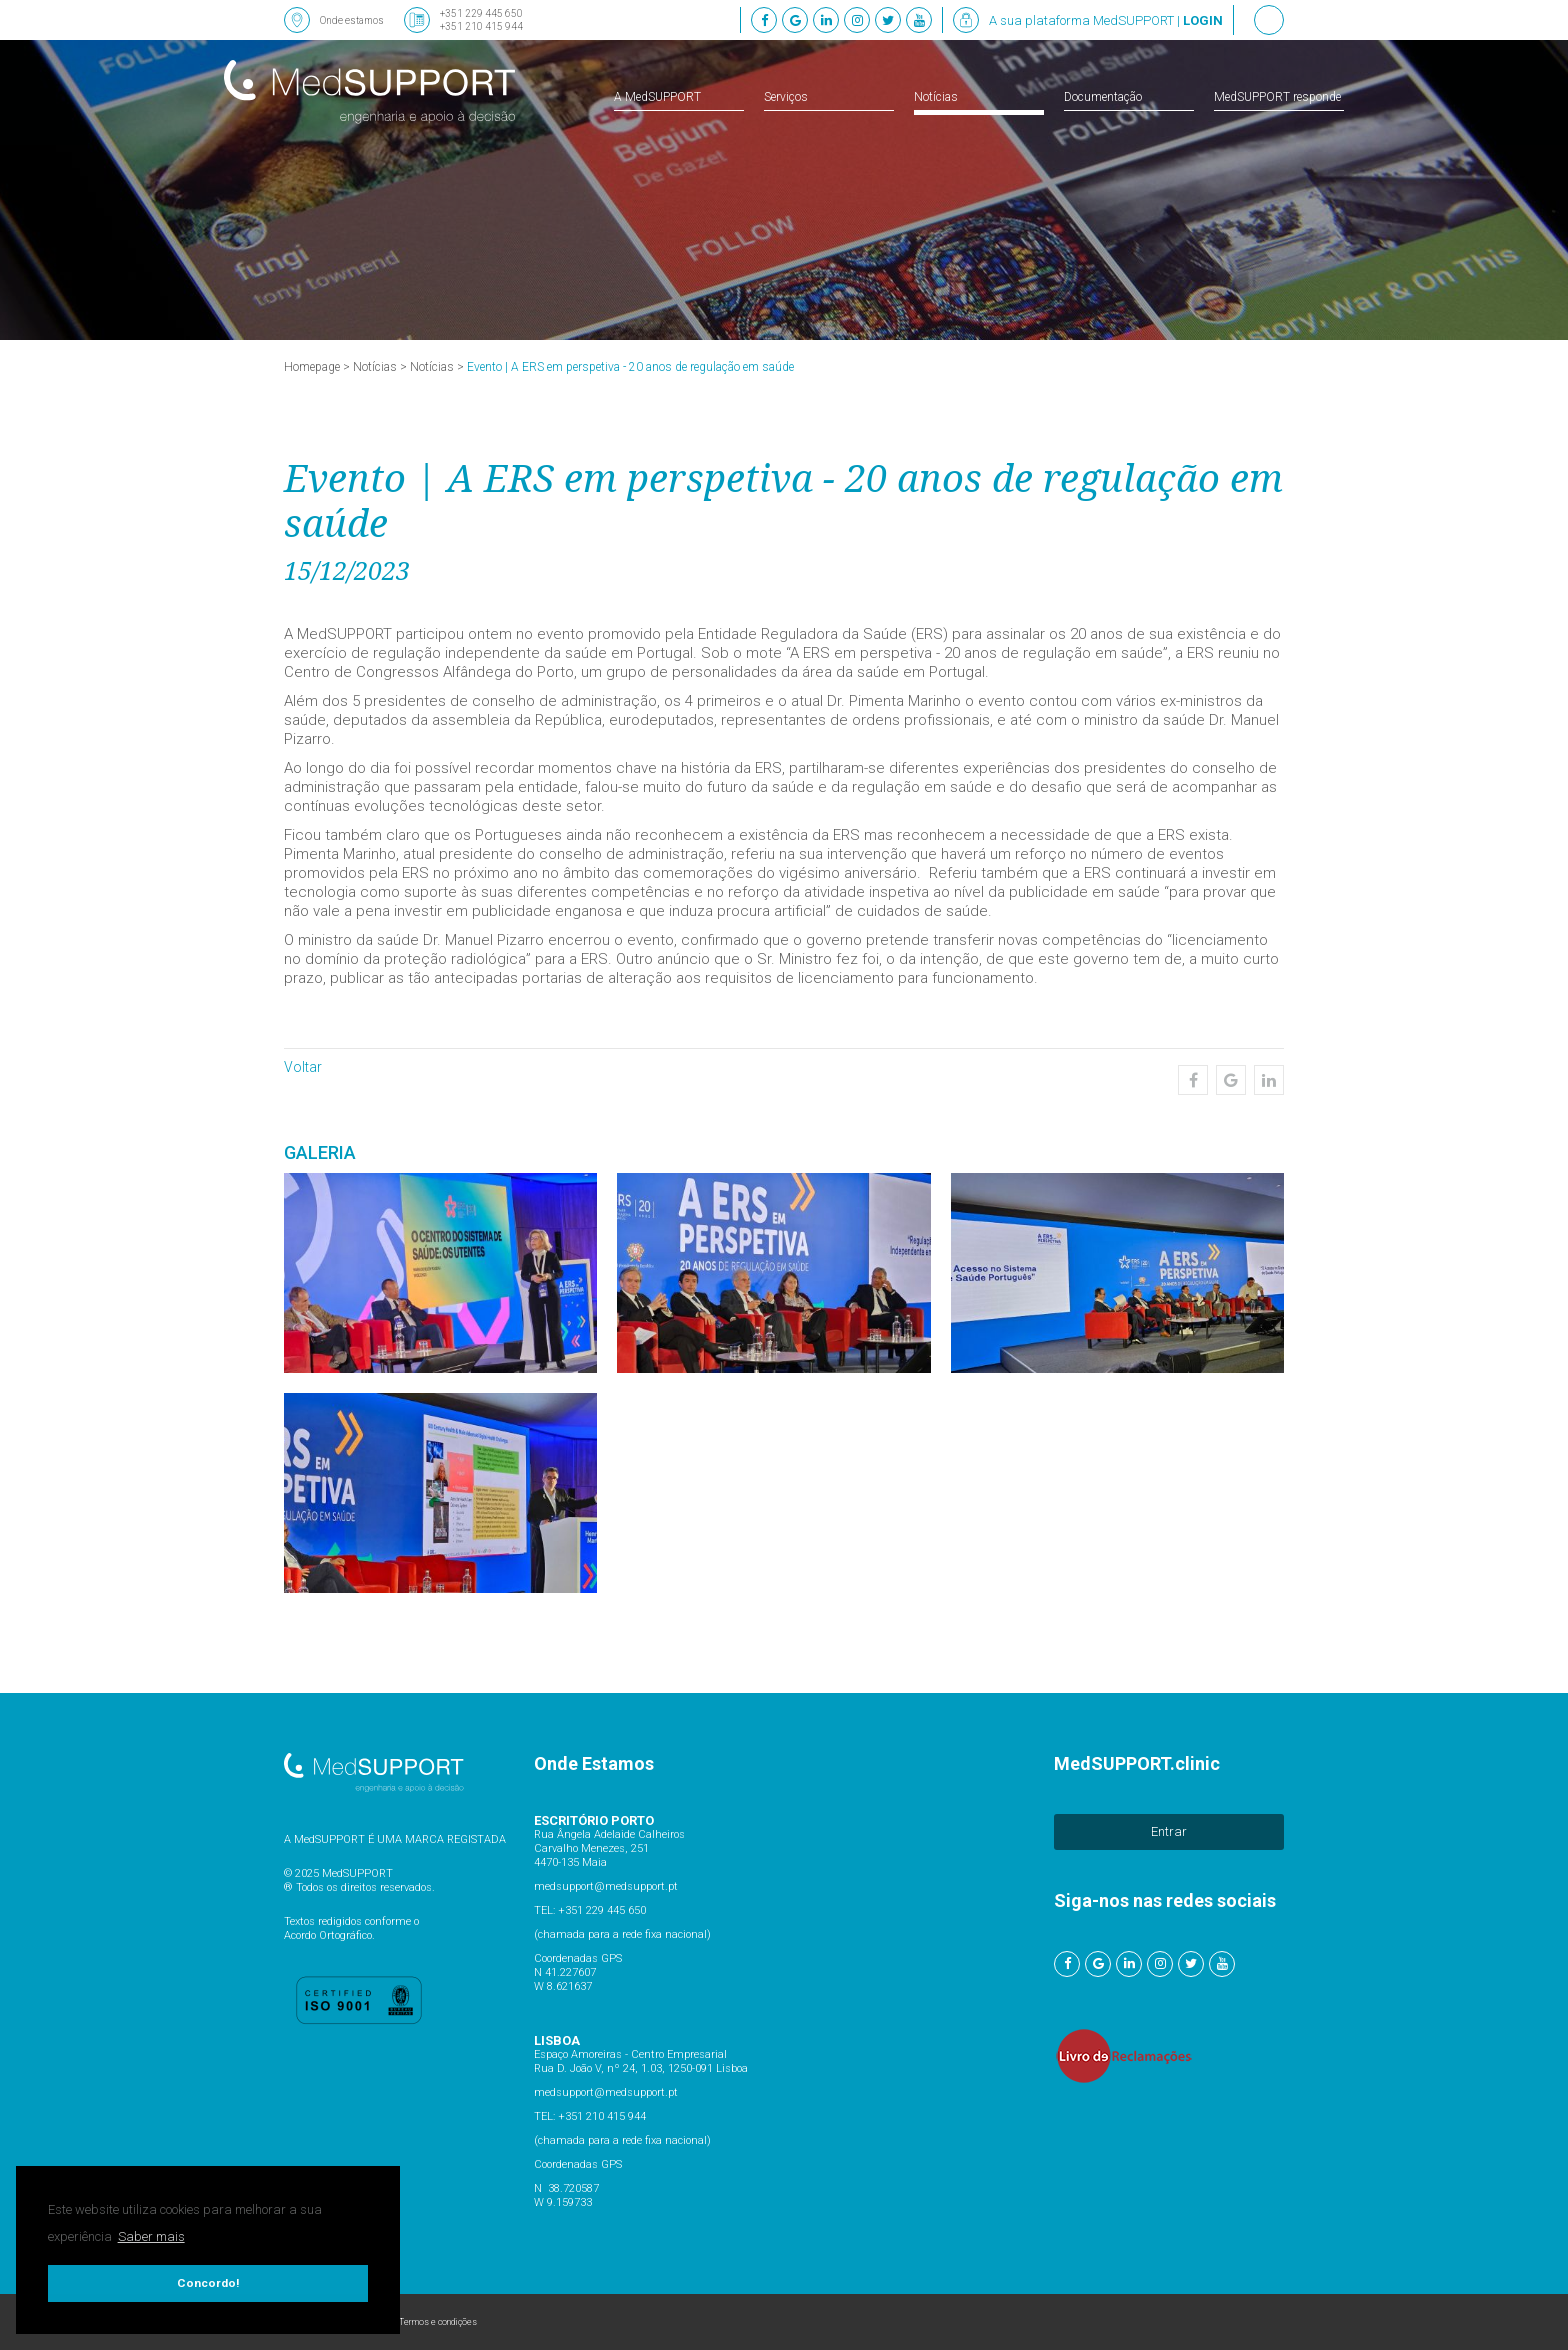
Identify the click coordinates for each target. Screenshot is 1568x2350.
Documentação (1103, 97)
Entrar (1169, 1831)
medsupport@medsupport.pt (606, 1886)
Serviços (786, 97)
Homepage (312, 367)
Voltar (303, 1067)
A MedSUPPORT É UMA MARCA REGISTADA (395, 1839)
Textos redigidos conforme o (351, 1921)
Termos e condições (438, 2322)
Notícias (936, 97)
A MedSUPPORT (657, 97)
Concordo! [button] (208, 2283)
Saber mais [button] (151, 2236)
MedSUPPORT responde (1277, 97)
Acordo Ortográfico (328, 1935)
